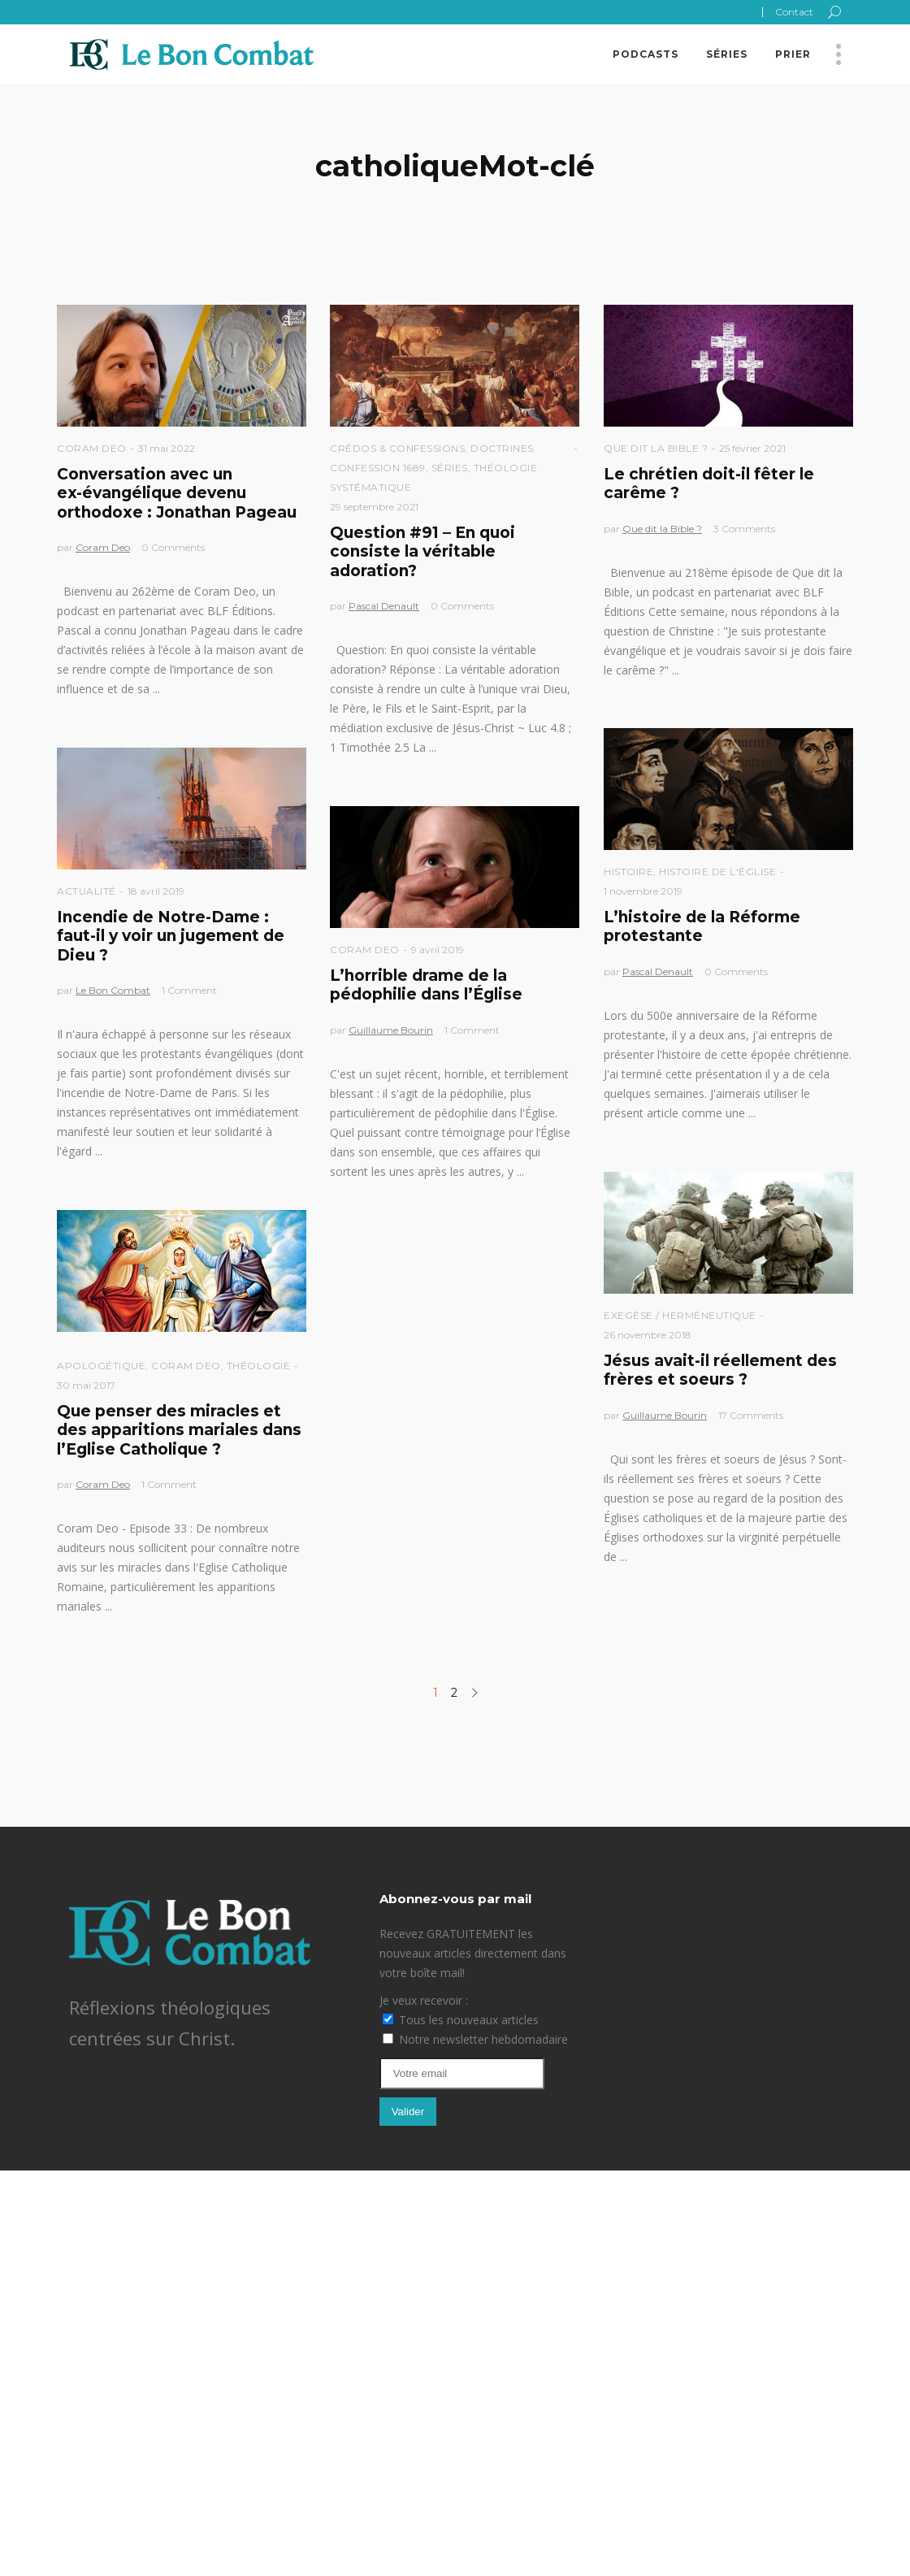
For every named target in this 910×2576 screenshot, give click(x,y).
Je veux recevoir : (423, 2000)
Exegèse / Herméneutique (680, 1315)
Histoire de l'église (717, 871)
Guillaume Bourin (391, 1030)
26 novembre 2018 (647, 1335)
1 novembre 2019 (643, 891)
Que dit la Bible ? (656, 448)
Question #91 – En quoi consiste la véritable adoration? (422, 551)
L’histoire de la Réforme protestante (702, 926)
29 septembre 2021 (374, 507)
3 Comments (744, 529)
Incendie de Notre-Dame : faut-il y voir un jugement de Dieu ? (170, 936)
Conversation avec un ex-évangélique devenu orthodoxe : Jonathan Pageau (177, 493)
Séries (449, 468)
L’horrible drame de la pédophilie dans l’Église (426, 985)
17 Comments (750, 1415)
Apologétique (101, 1366)
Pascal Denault (384, 606)
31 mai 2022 (166, 448)
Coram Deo (92, 448)
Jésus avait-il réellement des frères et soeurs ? (720, 1370)
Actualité (86, 891)
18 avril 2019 (156, 891)
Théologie (259, 1366)
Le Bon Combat (113, 990)
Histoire (628, 871)
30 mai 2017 (86, 1385)
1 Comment (189, 990)
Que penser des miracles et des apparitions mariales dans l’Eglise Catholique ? (179, 1430)
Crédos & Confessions (397, 448)
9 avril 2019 (437, 949)
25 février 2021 (752, 448)
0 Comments (173, 547)
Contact (794, 12)
